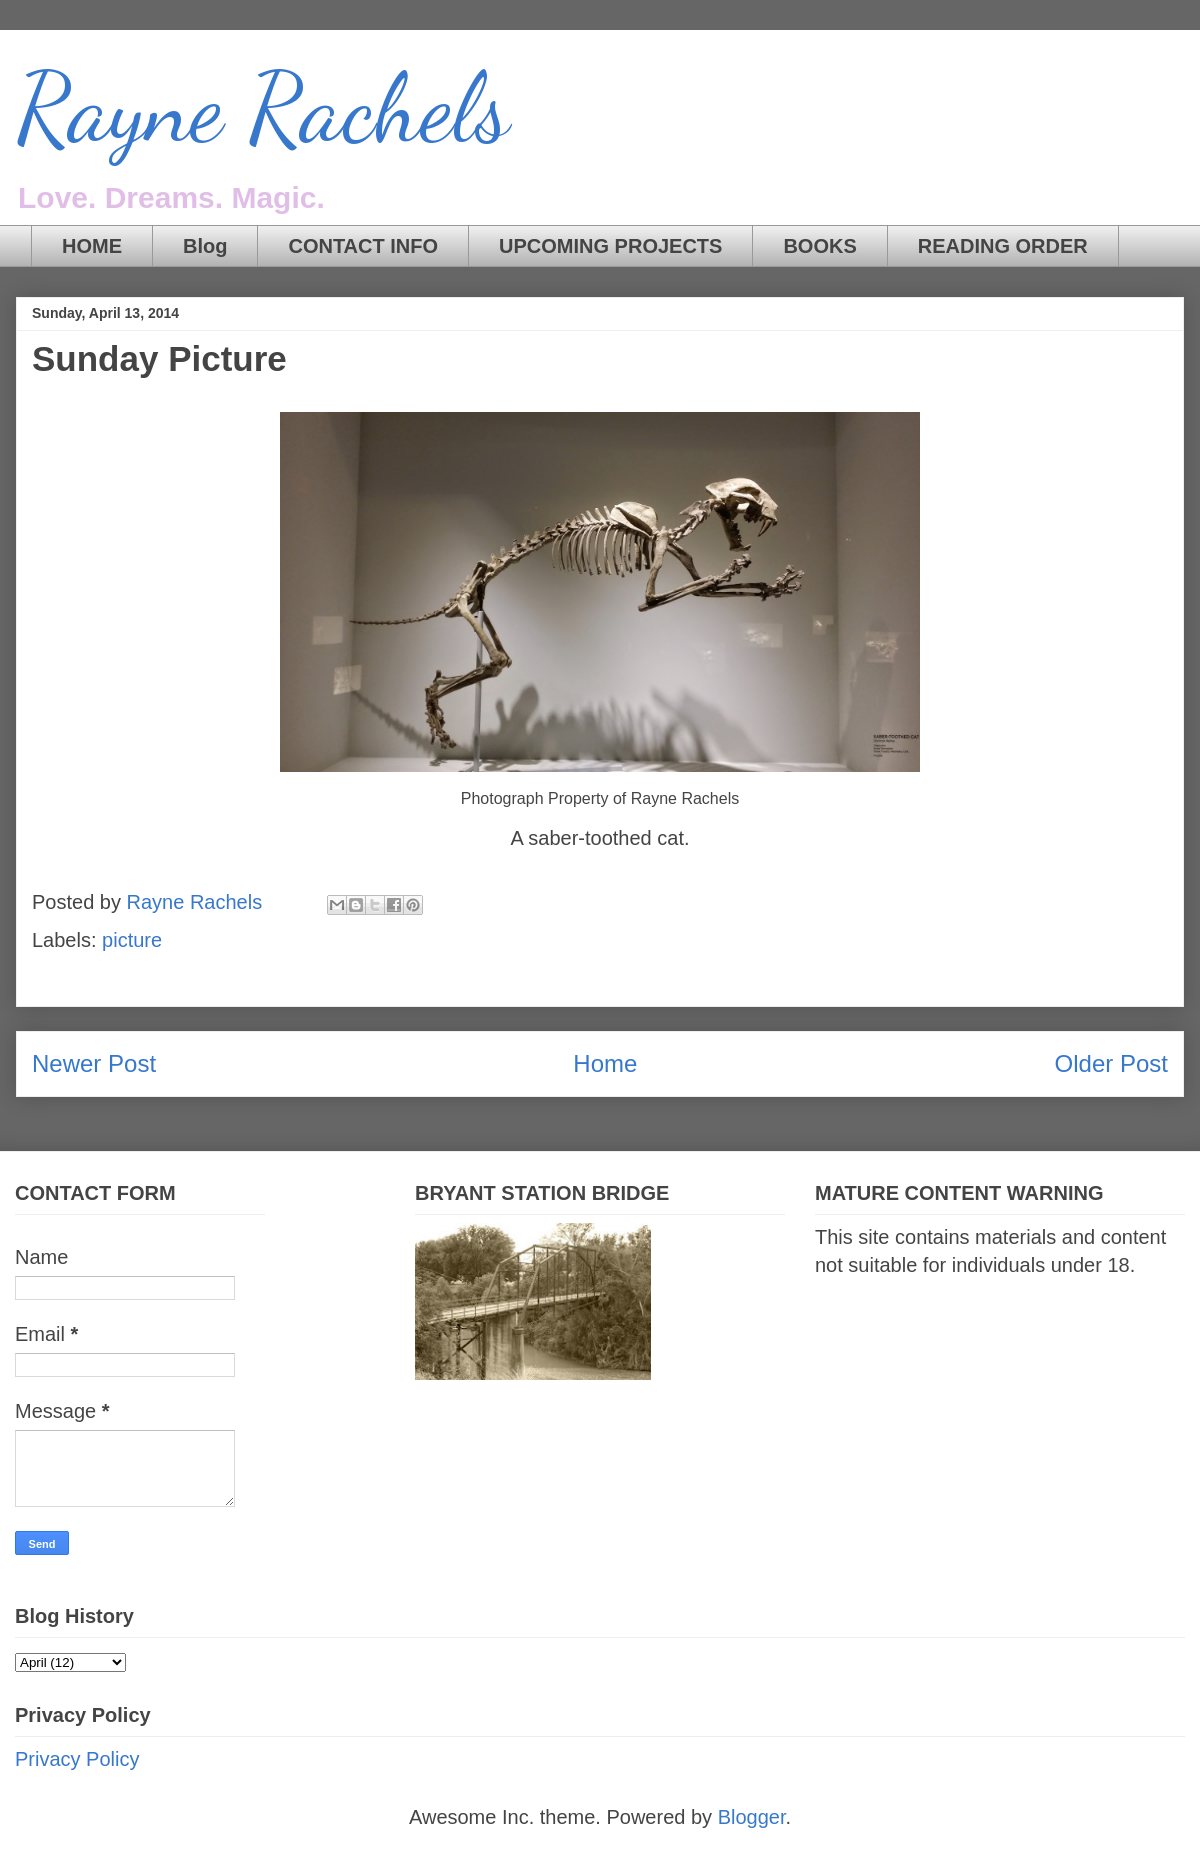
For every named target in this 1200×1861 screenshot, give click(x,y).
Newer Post (94, 1063)
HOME (92, 246)
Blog (205, 246)
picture (132, 940)
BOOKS (819, 246)
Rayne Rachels (263, 109)
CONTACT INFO (363, 246)
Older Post (1111, 1063)
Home (605, 1063)
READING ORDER (1003, 246)
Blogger (752, 1817)
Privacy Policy (77, 1759)
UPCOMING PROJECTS (610, 246)
